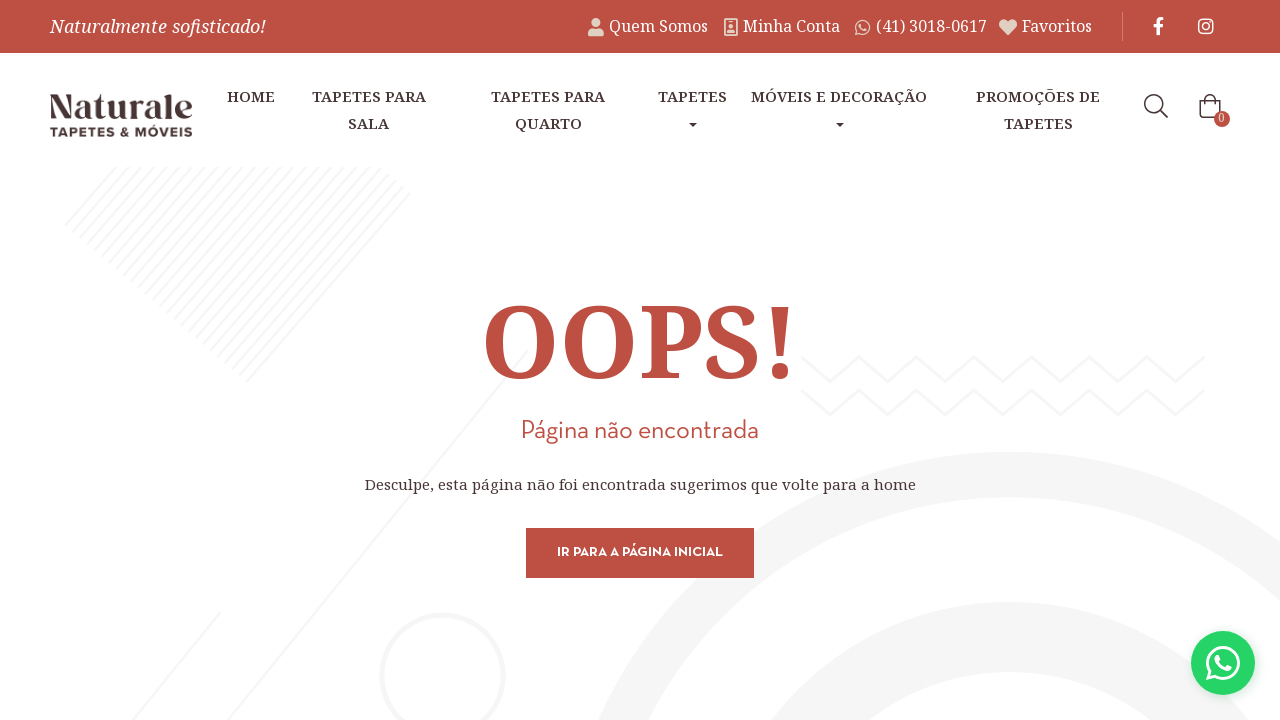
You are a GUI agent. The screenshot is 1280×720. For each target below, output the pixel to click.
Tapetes (692, 106)
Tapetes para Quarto (548, 109)
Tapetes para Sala (369, 109)
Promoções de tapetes (1038, 109)
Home (251, 96)
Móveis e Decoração (839, 106)
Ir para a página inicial (640, 552)
